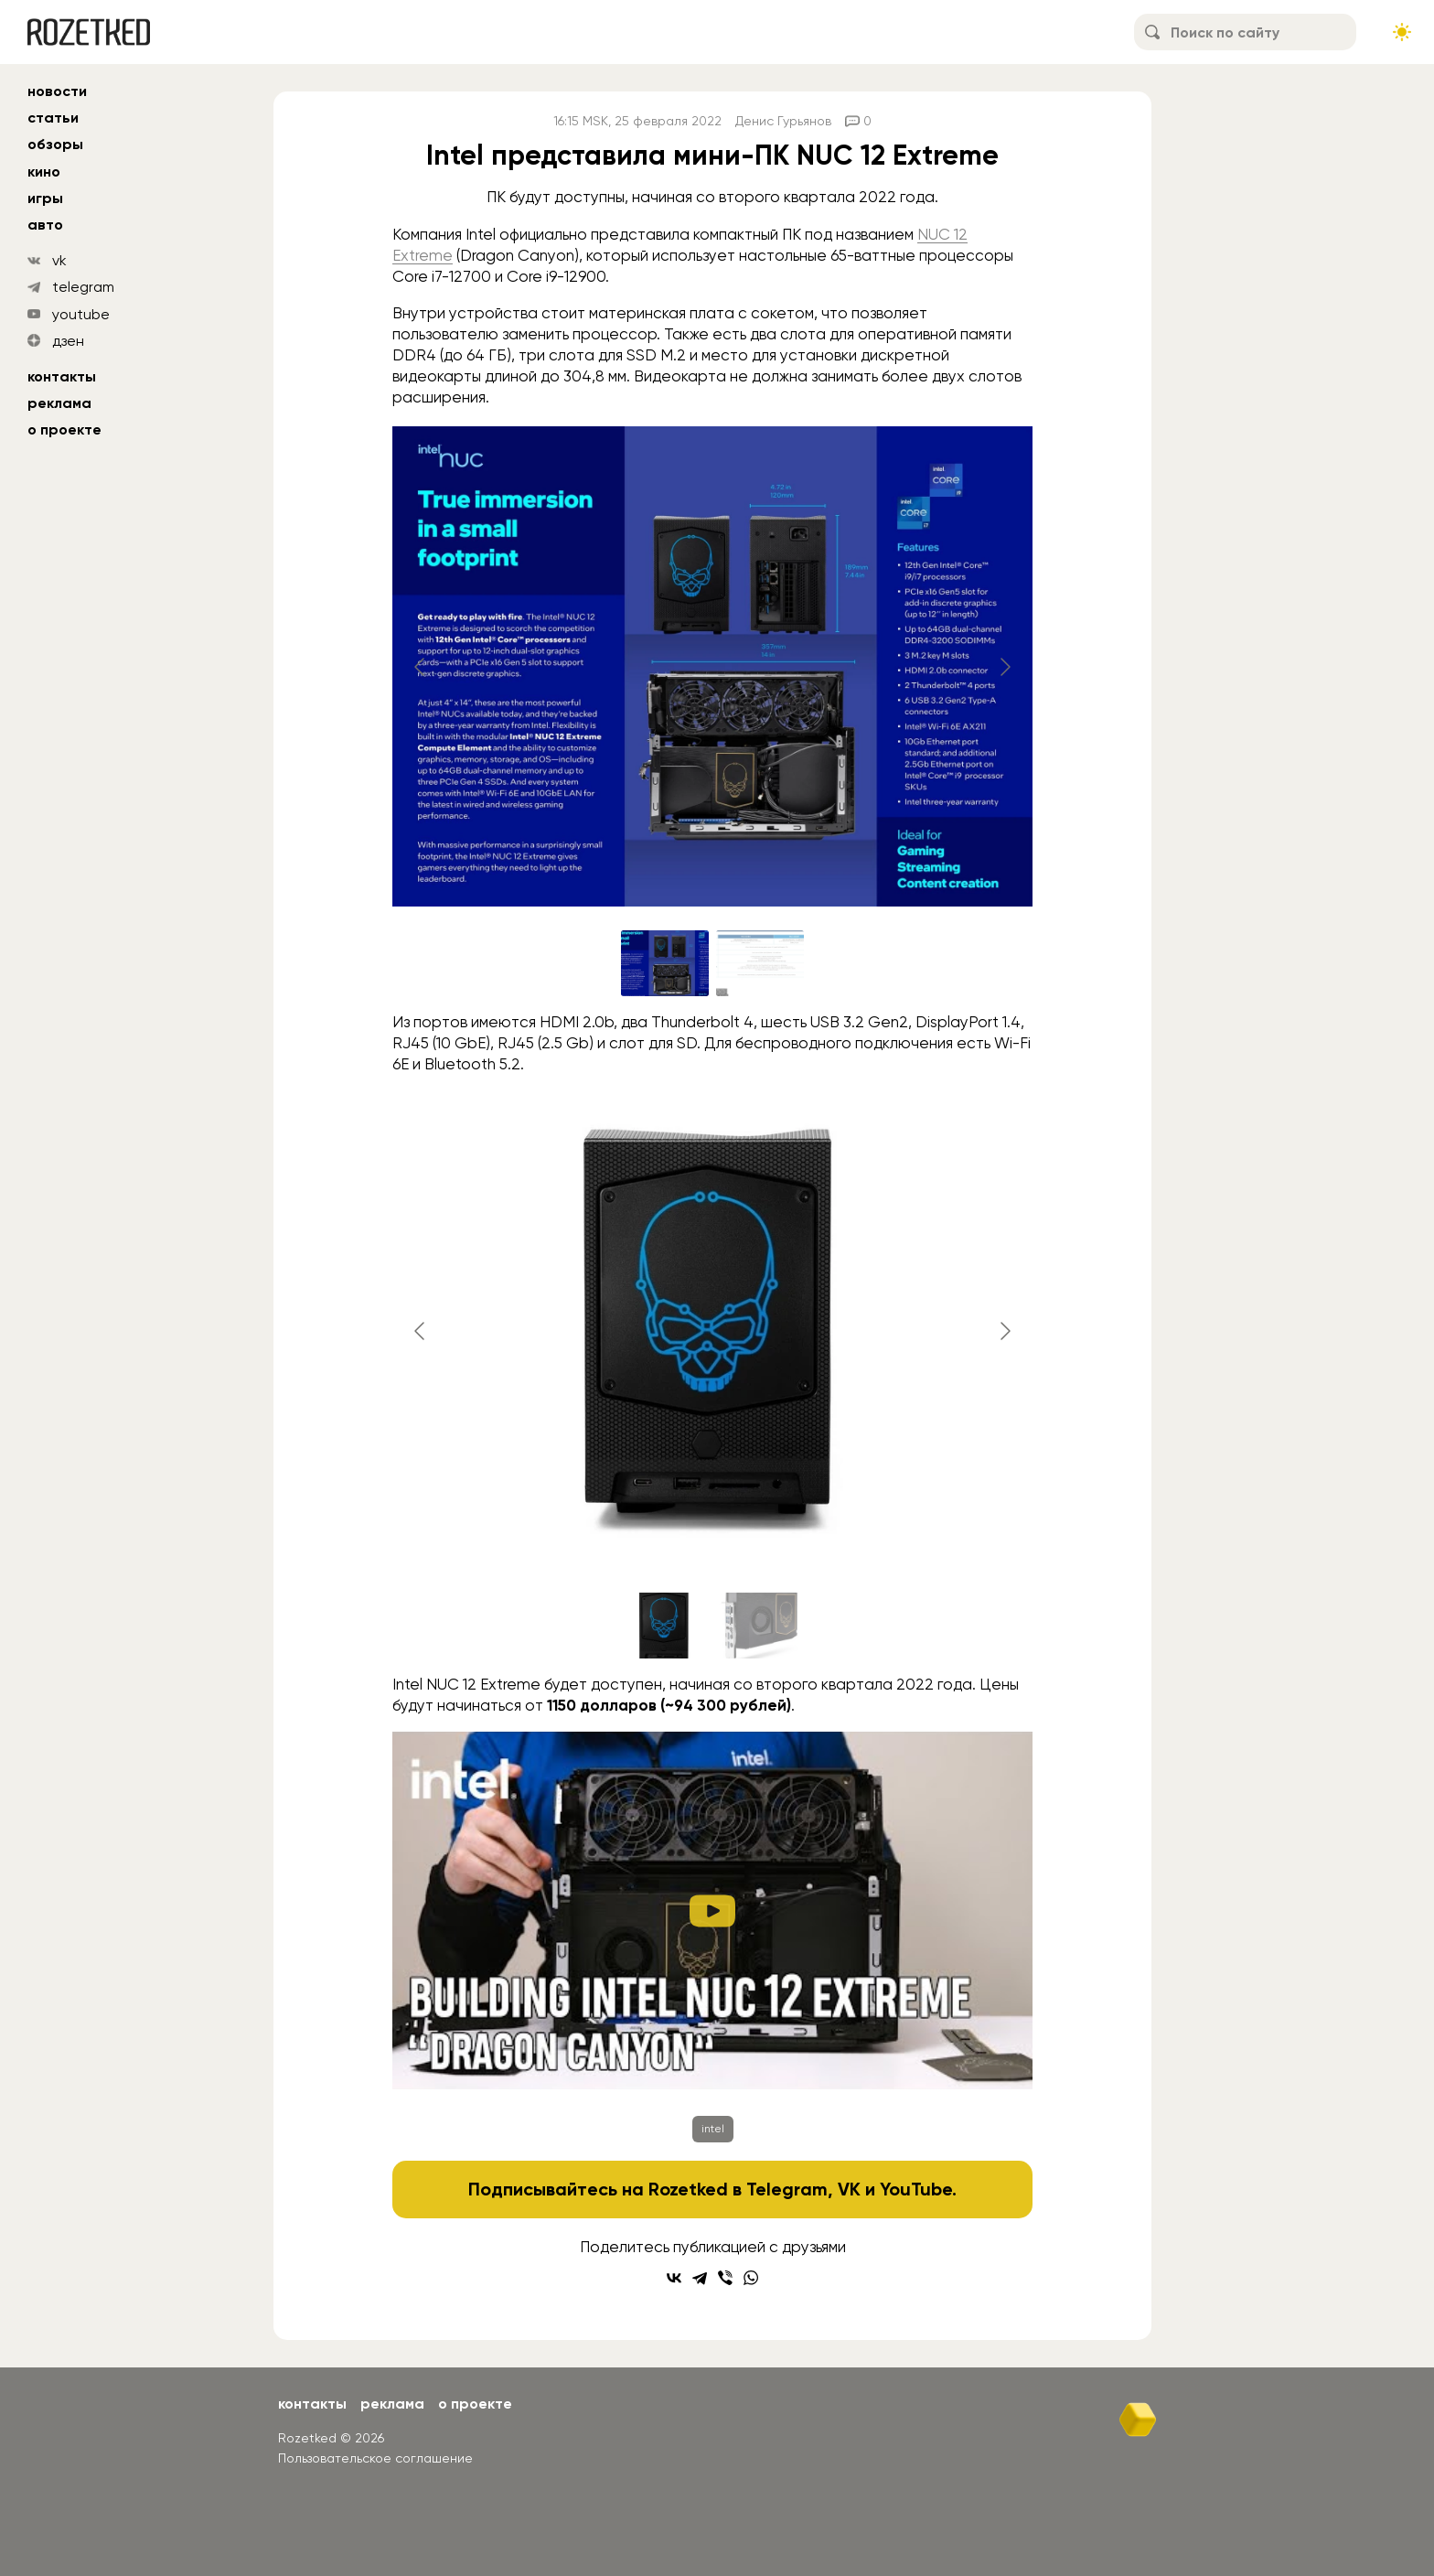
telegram (83, 286)
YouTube (916, 2189)
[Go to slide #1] (665, 963)
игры (45, 198)
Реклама (59, 403)
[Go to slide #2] (760, 963)
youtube (81, 314)
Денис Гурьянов (783, 120)
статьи (53, 117)
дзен (68, 340)
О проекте (64, 429)
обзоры (55, 144)
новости (57, 91)
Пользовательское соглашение (375, 2458)
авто (45, 224)
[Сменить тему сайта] (1402, 32)
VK (849, 2189)
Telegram (787, 2189)
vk (59, 260)
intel (712, 2128)
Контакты (61, 376)
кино (43, 171)
